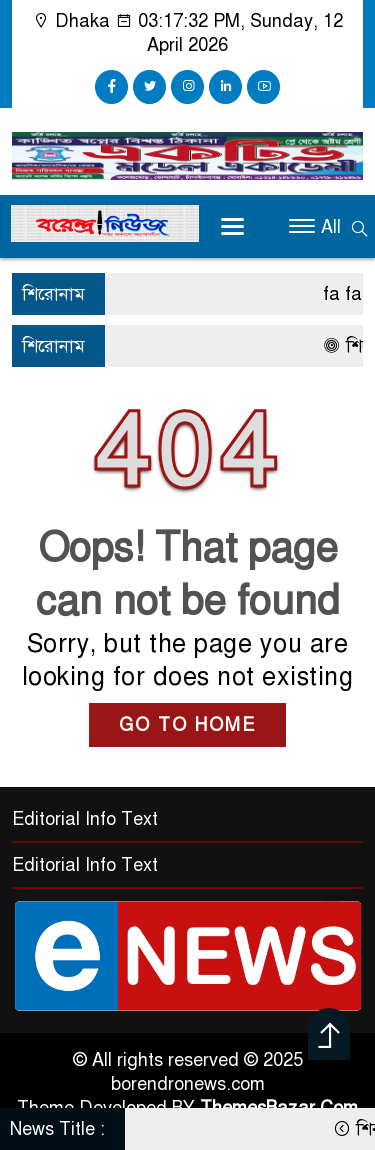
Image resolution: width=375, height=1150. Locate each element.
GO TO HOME (187, 725)
